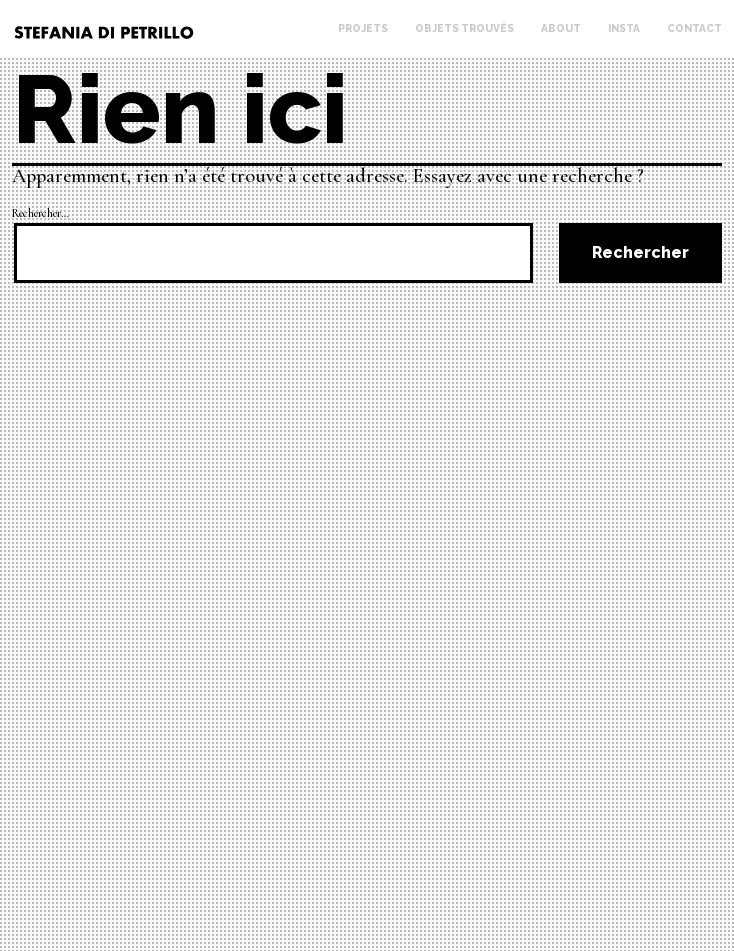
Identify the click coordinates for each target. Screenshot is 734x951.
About (561, 28)
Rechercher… (40, 213)
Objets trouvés (464, 28)
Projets (363, 28)
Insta (624, 28)
